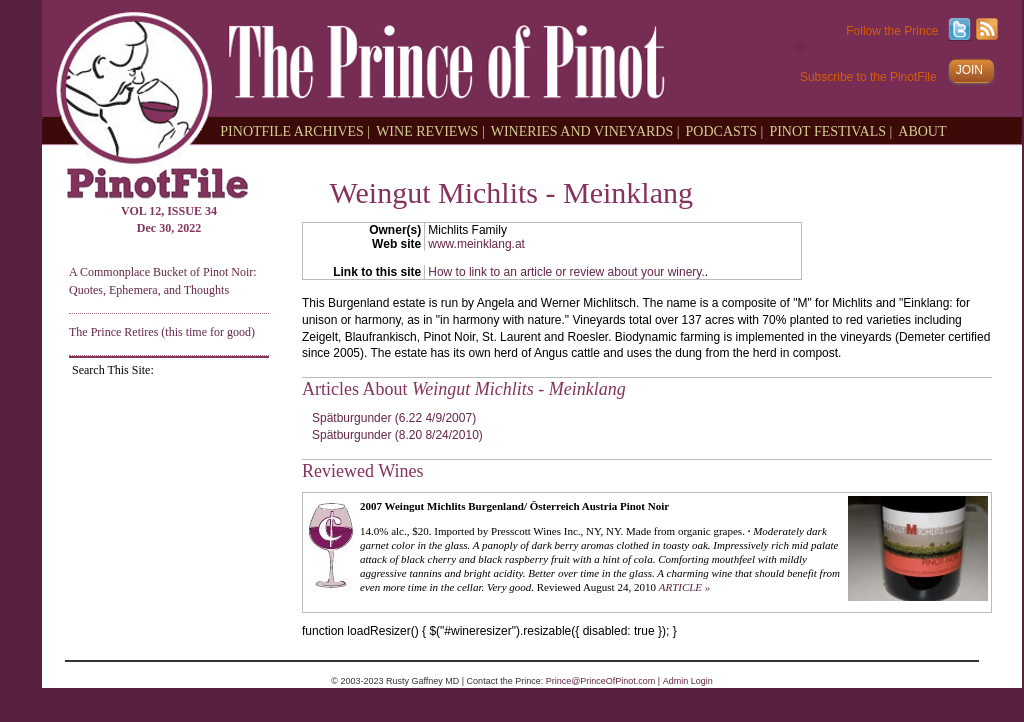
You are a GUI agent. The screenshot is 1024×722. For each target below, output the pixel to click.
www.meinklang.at (476, 244)
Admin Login (688, 681)
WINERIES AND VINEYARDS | (585, 130)
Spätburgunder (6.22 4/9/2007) (394, 418)
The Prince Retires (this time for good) (162, 332)
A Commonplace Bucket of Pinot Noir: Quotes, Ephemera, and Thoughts (163, 280)
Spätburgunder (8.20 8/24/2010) (397, 435)
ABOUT (922, 130)
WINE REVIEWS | (430, 130)
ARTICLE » (685, 587)
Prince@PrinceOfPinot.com (601, 681)
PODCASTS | (725, 130)
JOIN (969, 70)
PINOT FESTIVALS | (830, 130)
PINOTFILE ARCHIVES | (295, 130)
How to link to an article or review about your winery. (566, 272)
